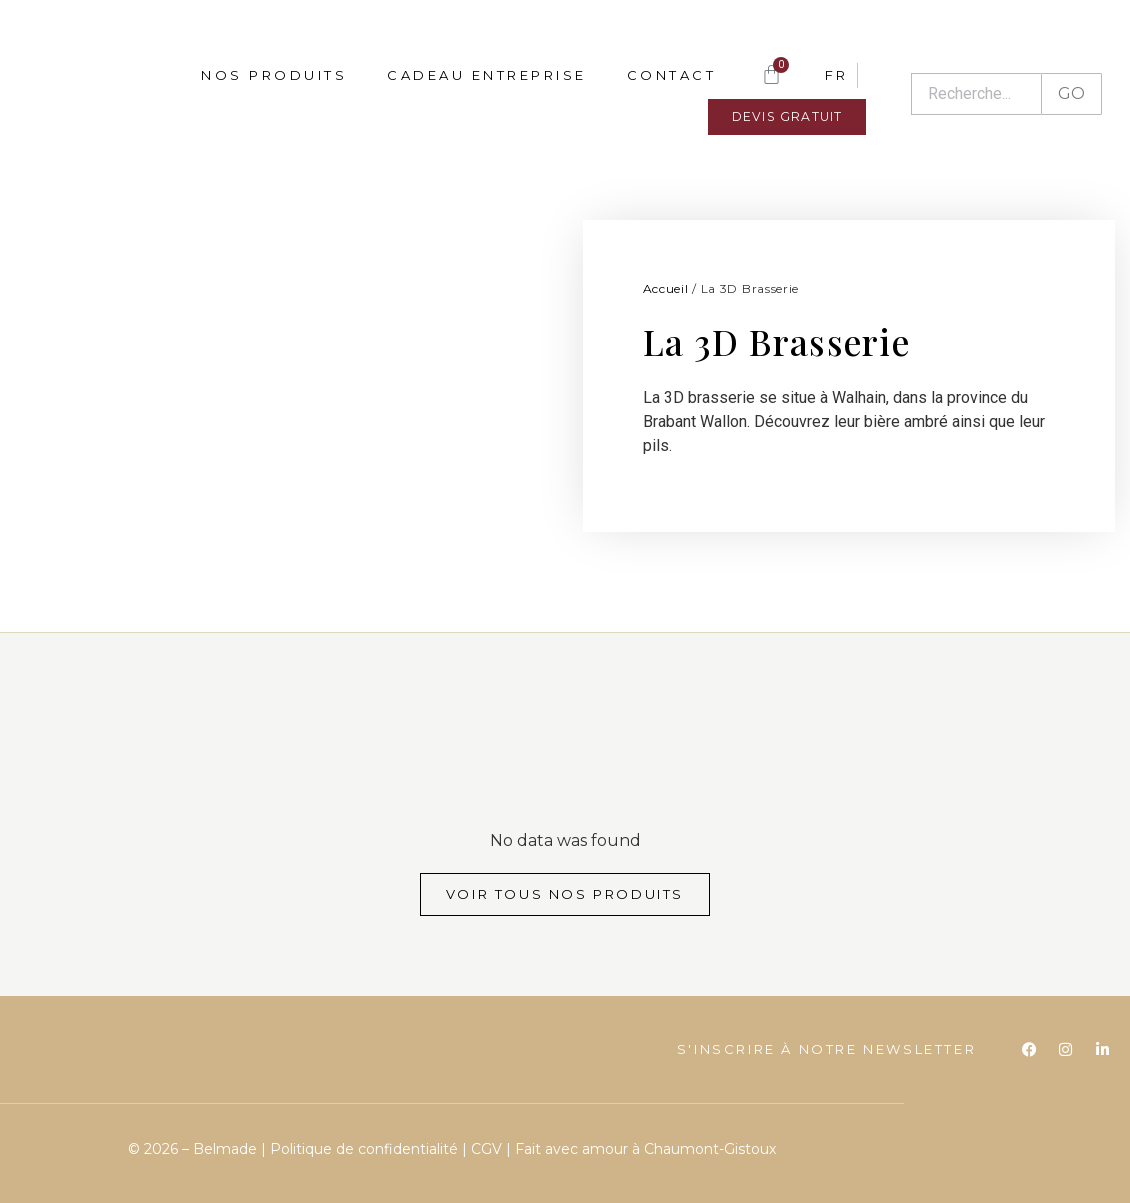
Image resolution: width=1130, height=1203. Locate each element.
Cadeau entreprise (487, 75)
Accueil (666, 288)
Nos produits (274, 75)
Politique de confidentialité (366, 1149)
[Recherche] (976, 94)
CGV (486, 1149)
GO (1071, 93)
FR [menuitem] (836, 75)
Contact (672, 75)
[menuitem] (836, 74)
